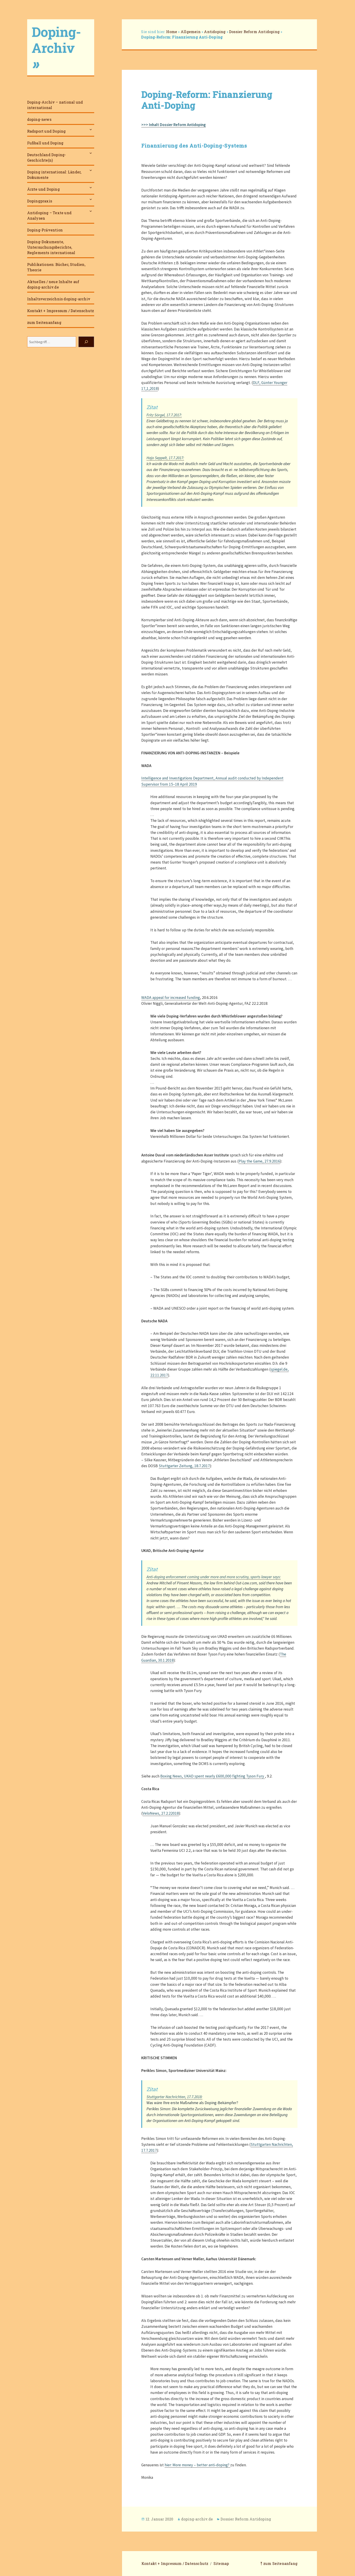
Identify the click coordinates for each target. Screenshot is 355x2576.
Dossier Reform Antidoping (254, 31)
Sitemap (221, 2563)
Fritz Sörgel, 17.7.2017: (164, 415)
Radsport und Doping (46, 131)
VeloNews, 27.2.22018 (161, 1813)
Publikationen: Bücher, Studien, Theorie (56, 267)
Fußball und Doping (45, 143)
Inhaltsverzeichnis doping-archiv (58, 298)
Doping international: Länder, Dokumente (54, 175)
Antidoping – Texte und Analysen (49, 215)
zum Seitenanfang (44, 322)
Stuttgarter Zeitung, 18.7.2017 (184, 1465)
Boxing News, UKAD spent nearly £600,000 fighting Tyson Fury (212, 1776)
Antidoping (214, 31)
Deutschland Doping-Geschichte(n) (46, 157)
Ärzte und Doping (43, 189)
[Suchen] (86, 341)
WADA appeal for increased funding (170, 997)
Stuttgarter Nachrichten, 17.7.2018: (174, 2096)
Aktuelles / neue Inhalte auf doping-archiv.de (53, 284)
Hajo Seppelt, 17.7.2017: (165, 457)
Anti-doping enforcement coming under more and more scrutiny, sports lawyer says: (213, 1576)
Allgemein (191, 31)
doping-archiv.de (197, 2519)
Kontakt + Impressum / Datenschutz (60, 310)
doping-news (39, 119)
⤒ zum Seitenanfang (278, 2563)
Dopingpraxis (39, 201)
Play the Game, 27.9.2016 (259, 1161)
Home (171, 31)
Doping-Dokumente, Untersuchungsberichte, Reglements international (51, 247)
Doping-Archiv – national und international (55, 105)
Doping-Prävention (45, 230)
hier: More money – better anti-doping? (197, 2464)
